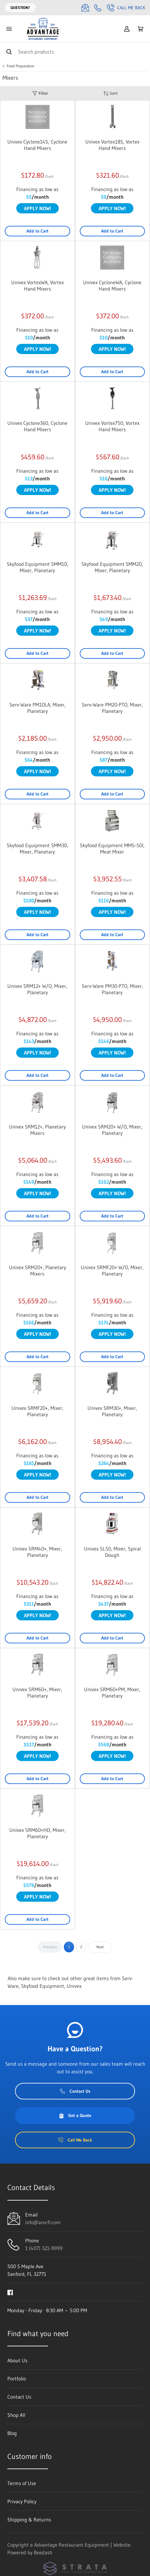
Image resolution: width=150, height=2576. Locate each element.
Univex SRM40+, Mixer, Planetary (37, 1551)
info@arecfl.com (43, 2222)
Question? (20, 7)
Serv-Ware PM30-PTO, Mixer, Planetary (112, 989)
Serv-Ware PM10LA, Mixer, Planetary (37, 707)
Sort (110, 93)
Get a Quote (75, 2115)
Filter (40, 93)
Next (100, 1946)
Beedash (43, 2552)
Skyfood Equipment (42, 1986)
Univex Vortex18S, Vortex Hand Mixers (112, 144)
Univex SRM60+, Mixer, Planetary (37, 1692)
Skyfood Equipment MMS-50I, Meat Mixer (112, 848)
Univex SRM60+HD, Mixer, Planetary (37, 1833)
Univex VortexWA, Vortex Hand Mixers (37, 285)
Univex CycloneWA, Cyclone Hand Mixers (112, 285)
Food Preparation (20, 66)
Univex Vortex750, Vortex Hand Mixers (112, 426)
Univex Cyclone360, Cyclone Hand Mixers (37, 426)
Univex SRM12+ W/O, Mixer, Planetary (37, 989)
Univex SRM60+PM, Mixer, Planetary (112, 1692)
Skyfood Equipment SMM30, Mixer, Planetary (37, 848)
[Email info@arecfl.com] (85, 7)
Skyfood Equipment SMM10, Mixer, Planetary (37, 567)
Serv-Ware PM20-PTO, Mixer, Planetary (112, 707)
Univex (74, 1986)
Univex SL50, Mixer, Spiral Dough (112, 1551)
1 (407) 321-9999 (44, 2248)
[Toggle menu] (9, 29)
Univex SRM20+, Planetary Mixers (37, 1270)
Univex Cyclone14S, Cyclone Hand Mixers (37, 144)
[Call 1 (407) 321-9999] (98, 7)
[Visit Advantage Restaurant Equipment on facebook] (10, 2292)
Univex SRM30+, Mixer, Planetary (112, 1411)
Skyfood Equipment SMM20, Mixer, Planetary (112, 567)
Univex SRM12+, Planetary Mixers (37, 1129)
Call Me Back (126, 7)
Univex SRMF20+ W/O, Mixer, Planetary (112, 1270)
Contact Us (75, 2091)
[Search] (75, 51)
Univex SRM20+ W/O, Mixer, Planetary (112, 1129)
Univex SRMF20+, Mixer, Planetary (37, 1411)
